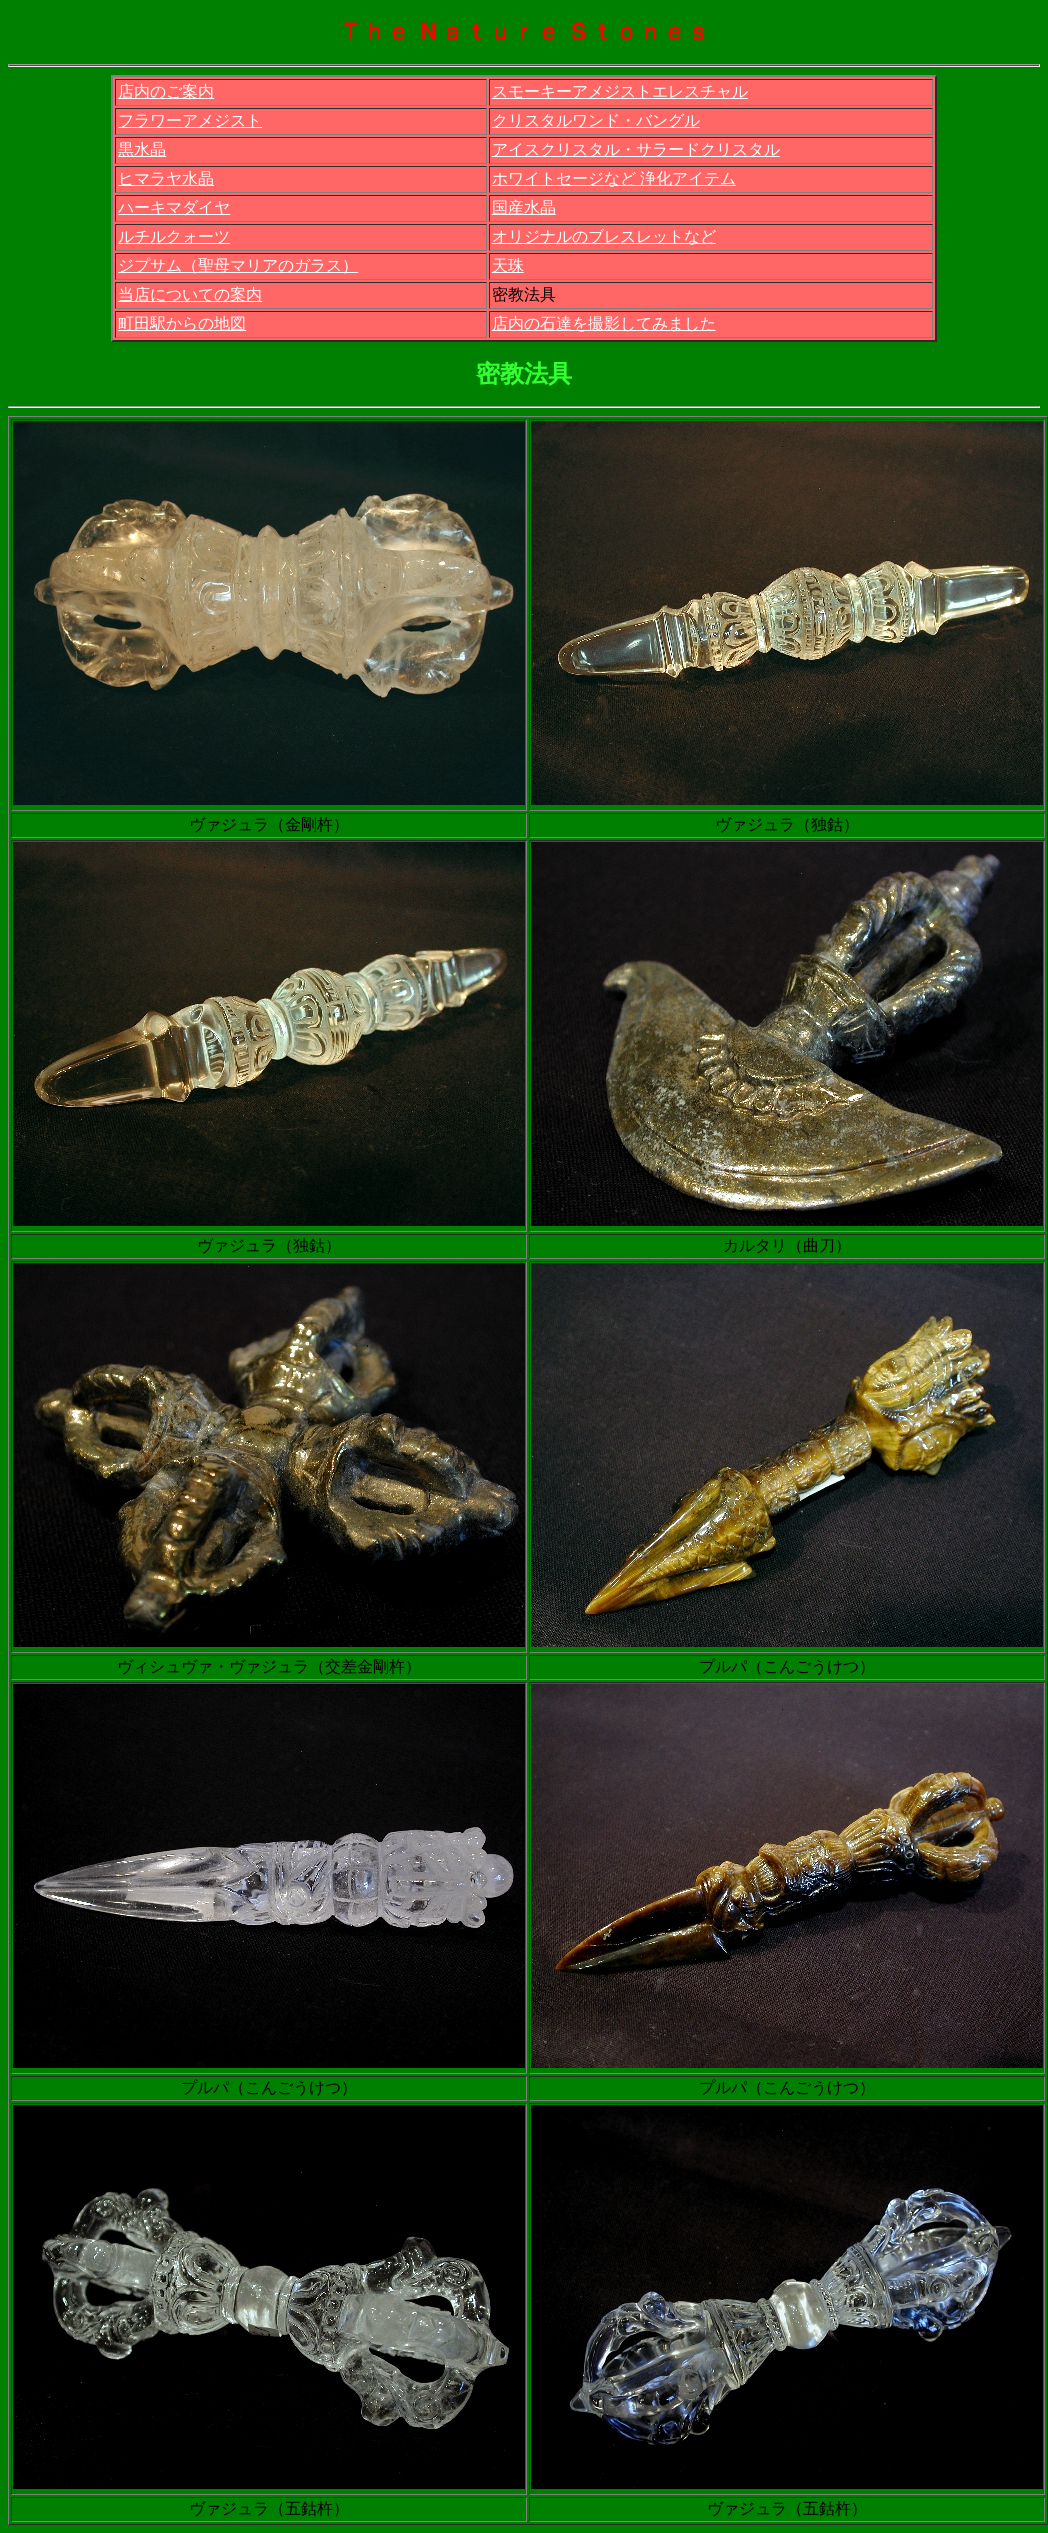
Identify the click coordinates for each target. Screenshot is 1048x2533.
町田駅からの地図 (182, 323)
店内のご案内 (166, 91)
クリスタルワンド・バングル (596, 120)
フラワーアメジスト (190, 120)
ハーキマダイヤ (174, 207)
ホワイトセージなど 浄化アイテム (614, 178)
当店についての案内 (190, 294)
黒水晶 (142, 149)
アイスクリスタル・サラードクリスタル (636, 149)
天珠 (508, 265)
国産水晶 (524, 207)
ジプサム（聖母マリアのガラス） (238, 265)
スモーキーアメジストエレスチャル (620, 91)
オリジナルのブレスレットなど (604, 236)
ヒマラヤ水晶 (166, 178)
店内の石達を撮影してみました (604, 323)
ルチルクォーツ (174, 236)
